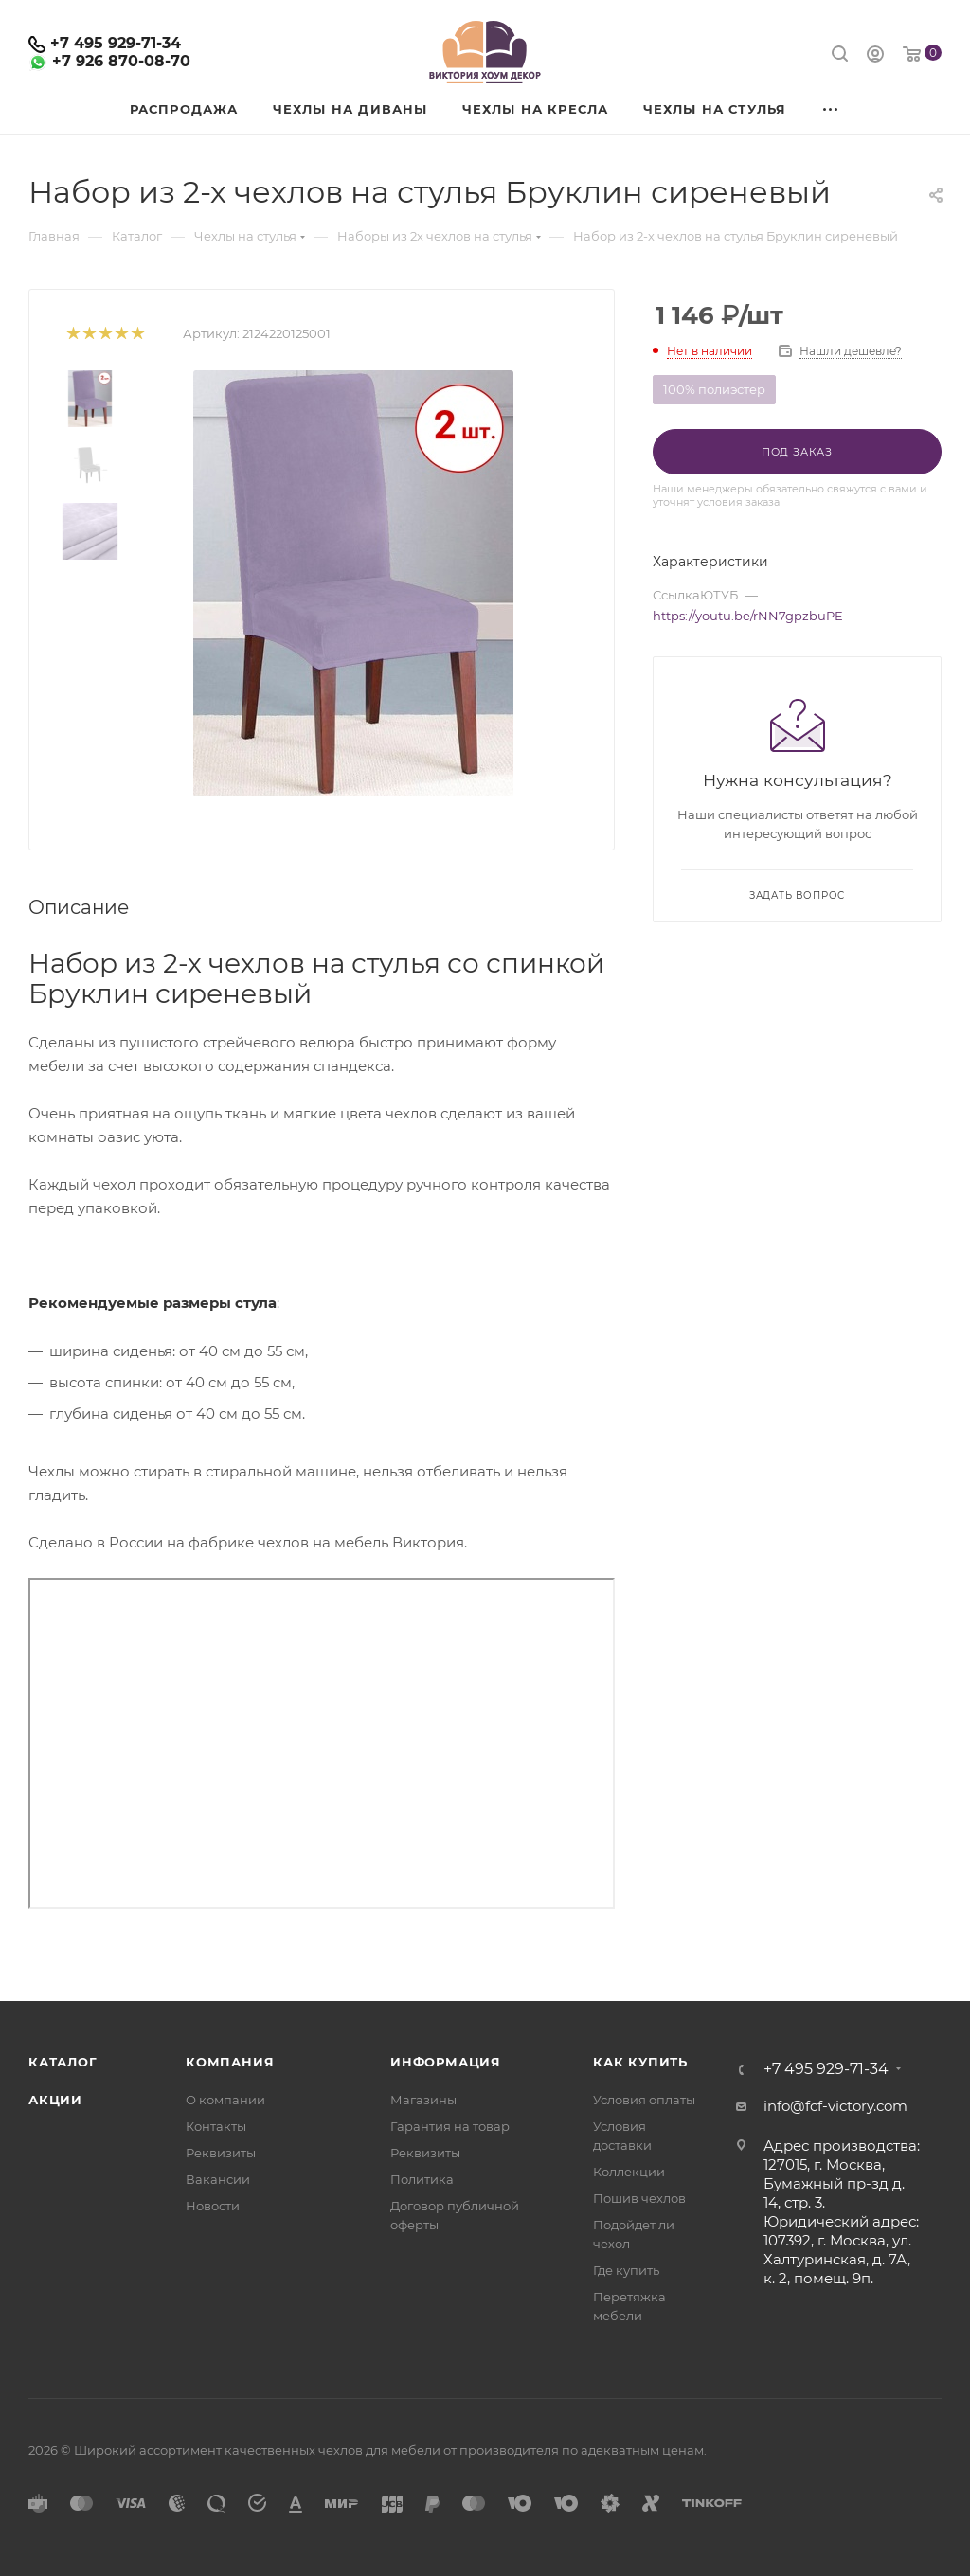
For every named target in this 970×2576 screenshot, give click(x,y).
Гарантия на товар (450, 2126)
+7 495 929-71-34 (115, 43)
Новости (213, 2205)
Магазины (423, 2099)
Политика (422, 2179)
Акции (55, 2099)
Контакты (216, 2126)
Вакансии (218, 2179)
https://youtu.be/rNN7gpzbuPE (748, 615)
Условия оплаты (644, 2099)
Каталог (63, 2061)
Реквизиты (221, 2152)
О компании (225, 2099)
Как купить (640, 2061)
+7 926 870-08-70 (121, 61)
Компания (230, 2061)
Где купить (626, 2270)
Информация (445, 2061)
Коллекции (629, 2171)
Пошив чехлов (639, 2198)
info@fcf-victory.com (835, 2106)
